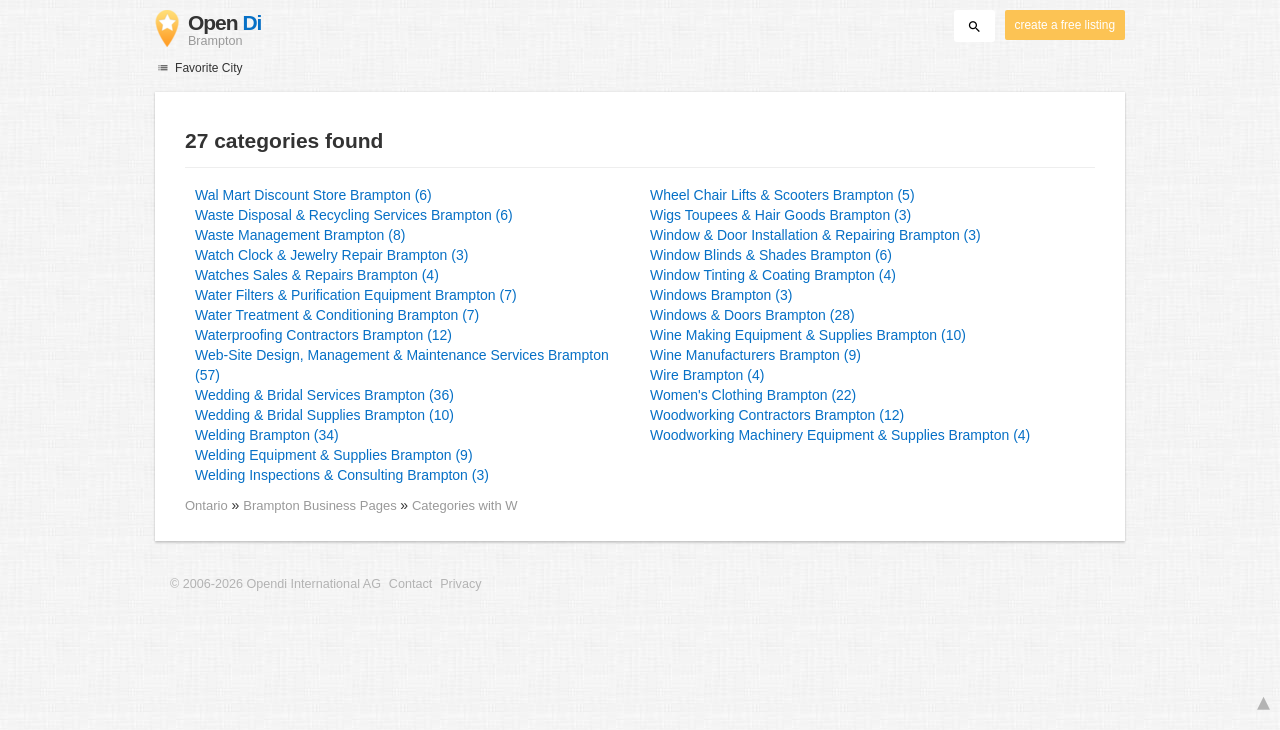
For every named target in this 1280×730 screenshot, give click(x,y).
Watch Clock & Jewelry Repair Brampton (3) (331, 255)
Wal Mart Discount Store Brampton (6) (313, 195)
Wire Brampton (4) (707, 375)
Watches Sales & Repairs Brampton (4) (317, 275)
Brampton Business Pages (321, 505)
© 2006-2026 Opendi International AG (275, 584)
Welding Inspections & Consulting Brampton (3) (342, 475)
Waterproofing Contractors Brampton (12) (323, 335)
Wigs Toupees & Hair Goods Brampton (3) (780, 215)
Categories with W (465, 505)
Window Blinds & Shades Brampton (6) (771, 255)
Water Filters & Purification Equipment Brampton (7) (356, 295)
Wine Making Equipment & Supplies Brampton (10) (808, 335)
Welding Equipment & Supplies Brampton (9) (334, 455)
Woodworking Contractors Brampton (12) (777, 415)
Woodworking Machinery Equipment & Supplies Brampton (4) (840, 435)
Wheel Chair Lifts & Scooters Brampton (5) (782, 195)
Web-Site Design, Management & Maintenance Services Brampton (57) (402, 365)
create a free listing (1065, 25)
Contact (410, 584)
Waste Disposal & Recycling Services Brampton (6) (354, 215)
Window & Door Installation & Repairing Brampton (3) (815, 235)
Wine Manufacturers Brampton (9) (755, 355)
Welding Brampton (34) (267, 435)
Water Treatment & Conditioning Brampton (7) (337, 315)
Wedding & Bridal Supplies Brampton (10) (324, 415)
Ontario (206, 505)
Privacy (460, 584)
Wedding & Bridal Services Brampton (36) (324, 395)
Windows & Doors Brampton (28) (752, 315)
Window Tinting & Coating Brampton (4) (773, 275)
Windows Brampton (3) (721, 295)
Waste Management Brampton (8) (300, 235)
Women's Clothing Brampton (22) (753, 395)
